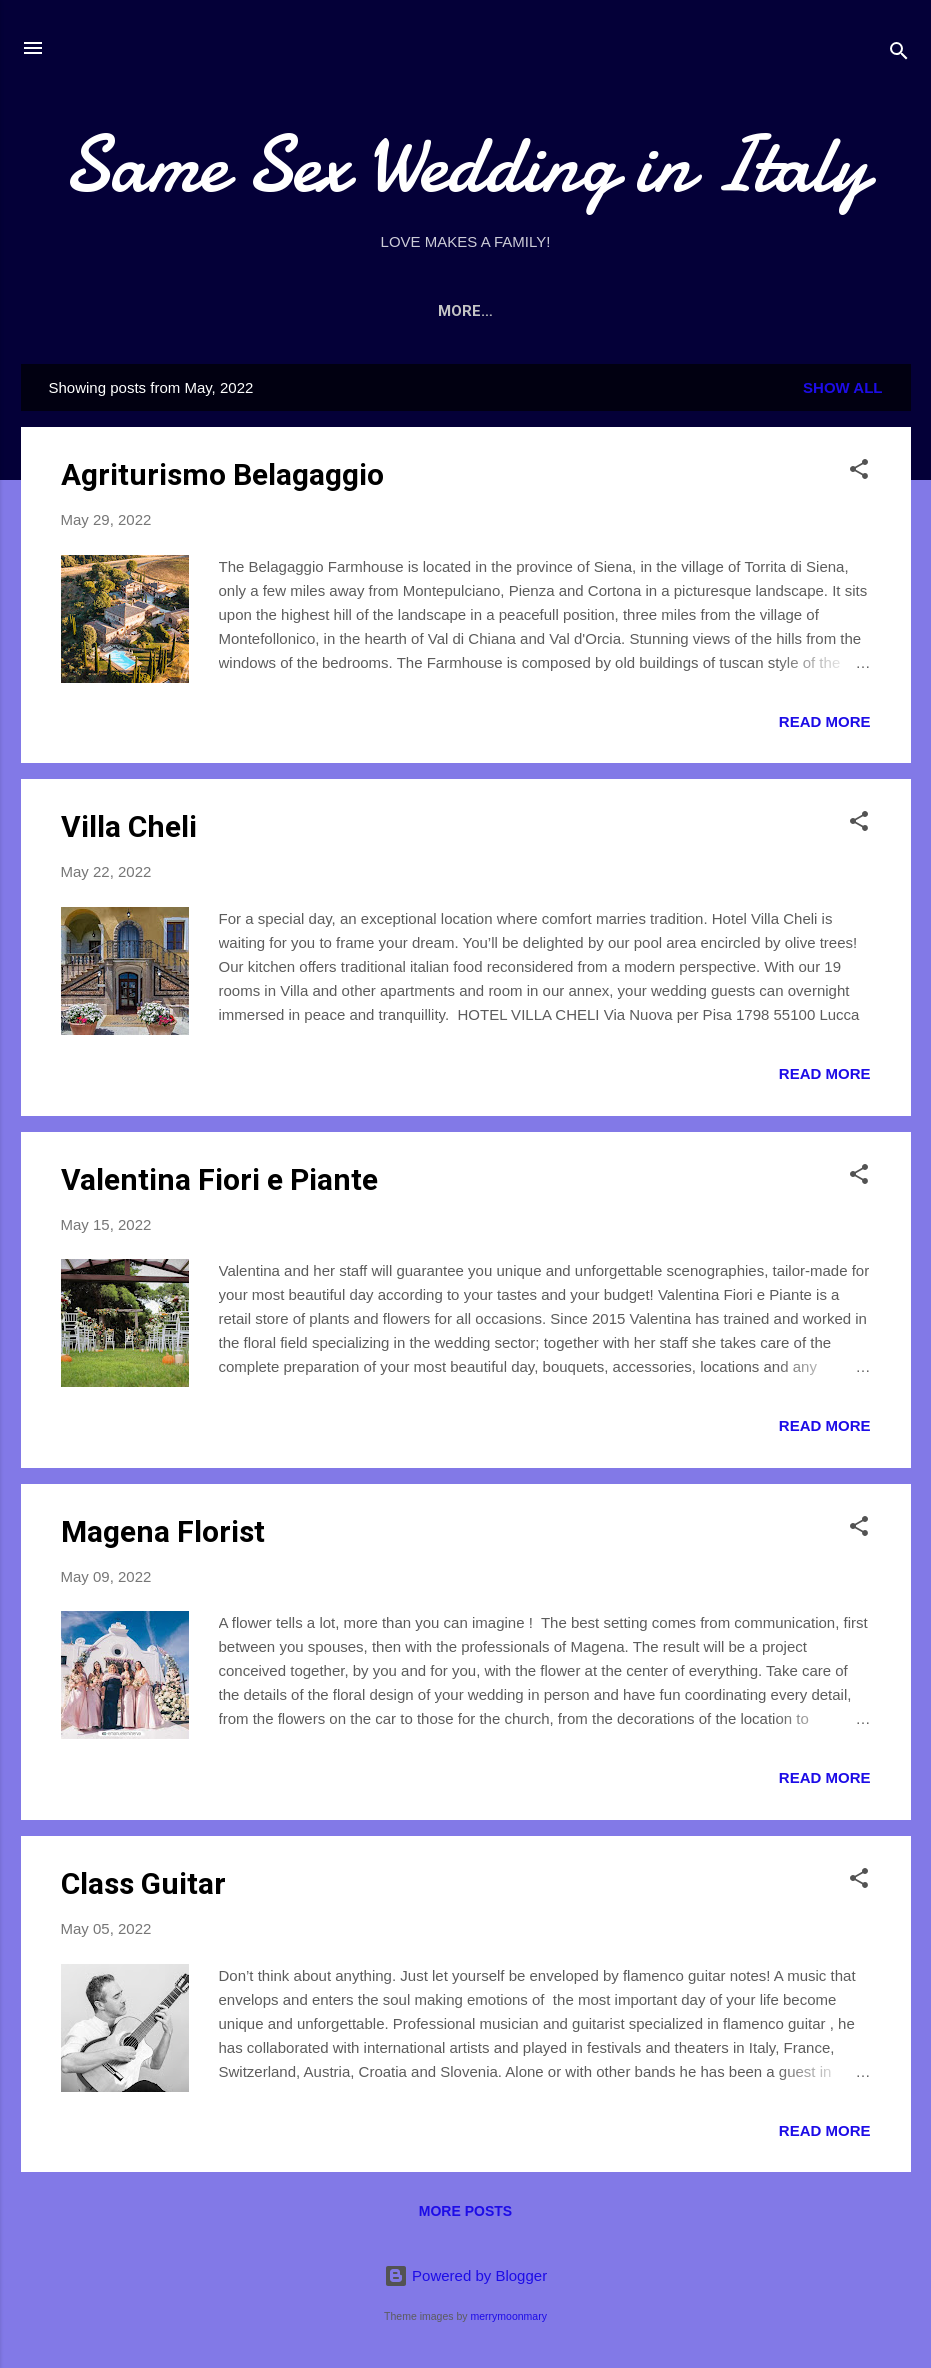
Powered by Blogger (465, 2275)
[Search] (899, 54)
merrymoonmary (508, 2316)
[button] (859, 472)
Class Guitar (143, 1883)
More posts (465, 2211)
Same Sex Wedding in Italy (466, 165)
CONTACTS (698, 311)
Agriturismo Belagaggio (222, 474)
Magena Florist (163, 1531)
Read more (825, 721)
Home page (235, 311)
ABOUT (341, 311)
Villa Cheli (129, 826)
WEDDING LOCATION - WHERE (511, 311)
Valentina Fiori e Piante (219, 1179)
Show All (842, 387)
